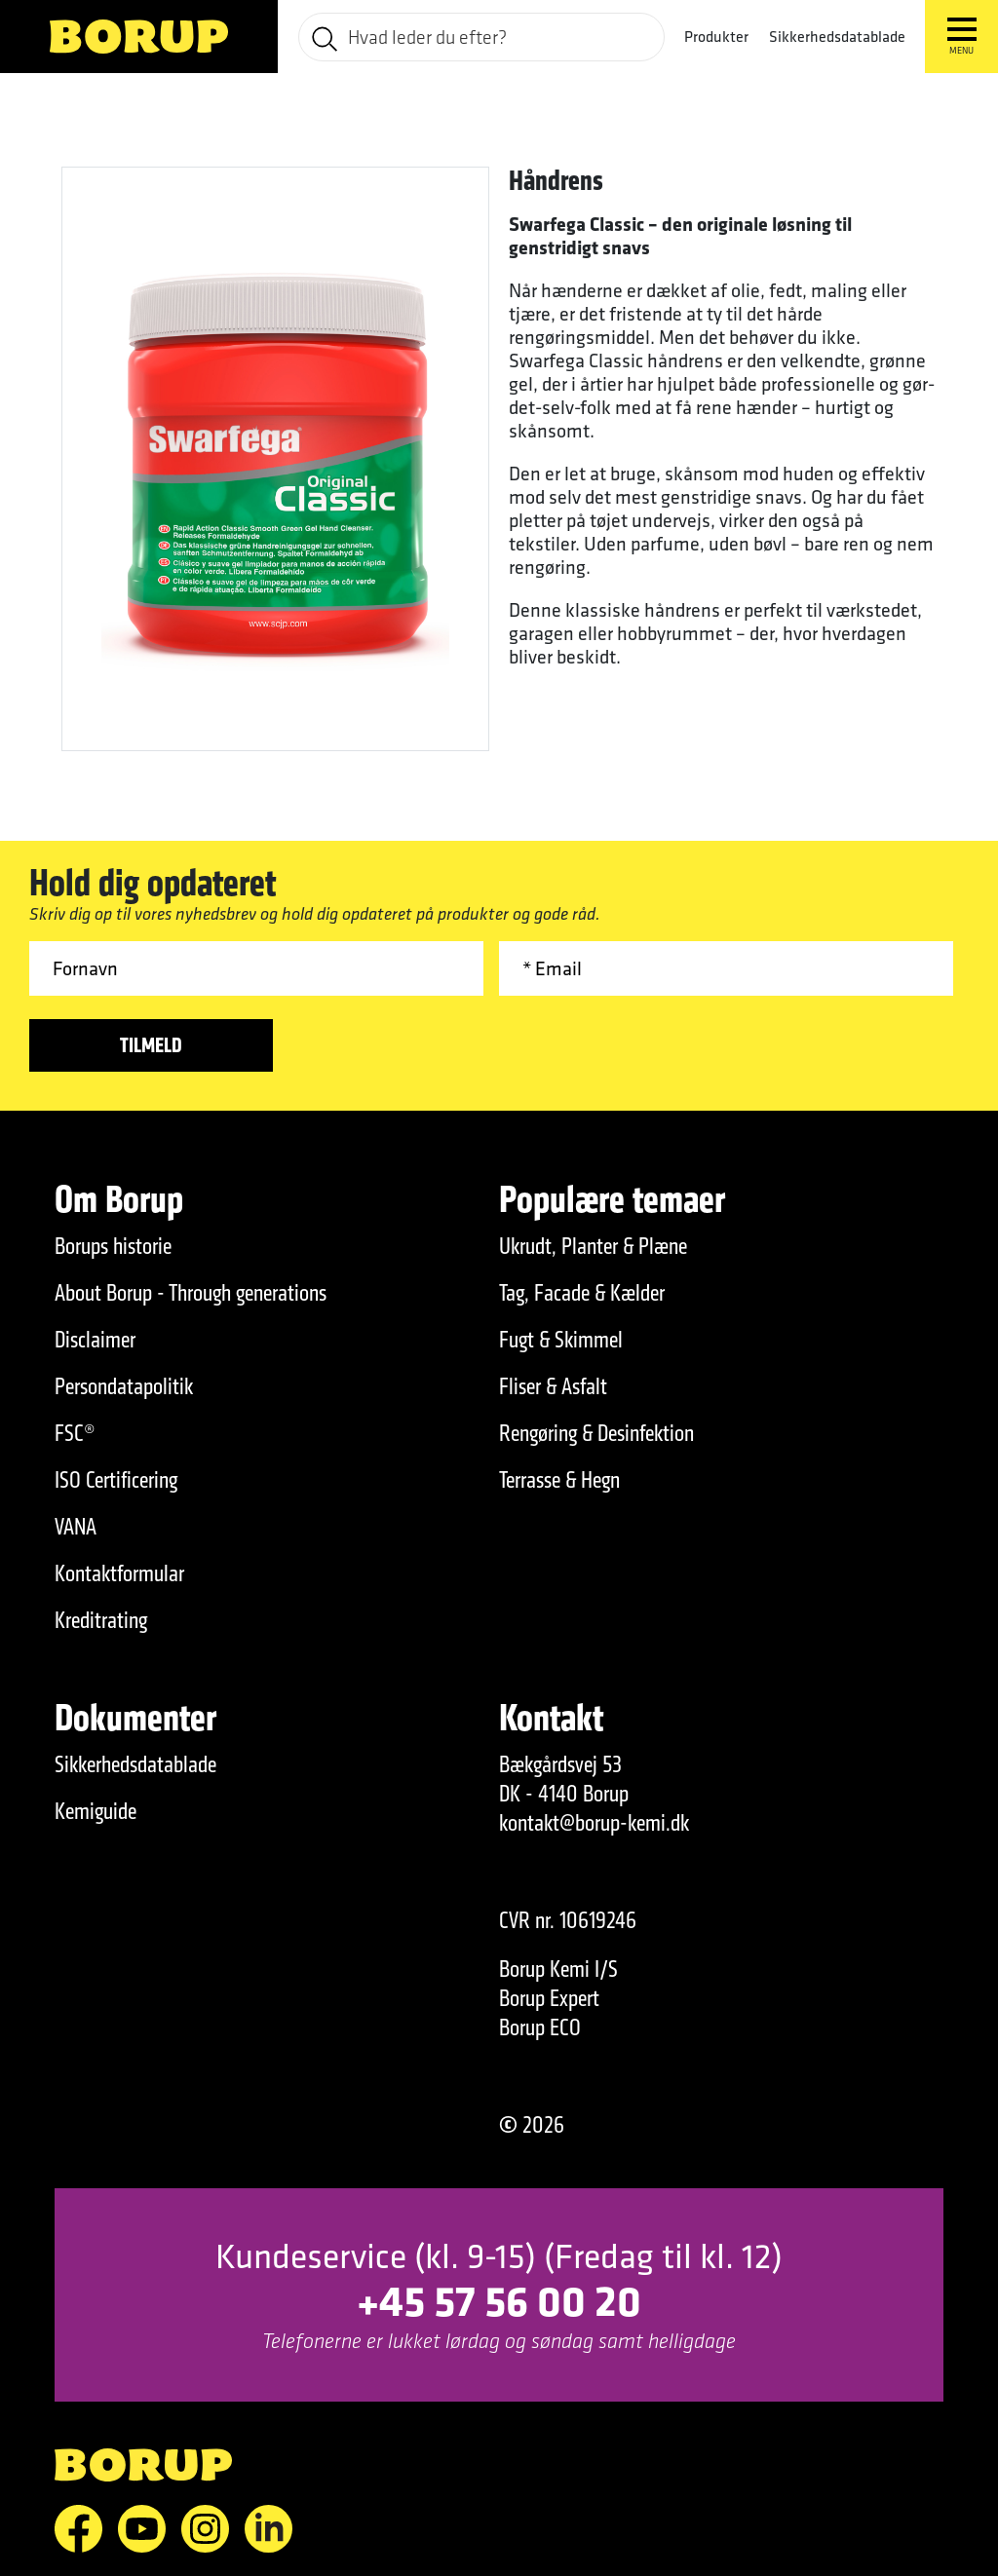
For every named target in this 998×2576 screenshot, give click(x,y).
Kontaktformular (119, 1573)
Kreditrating (101, 1620)
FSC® (75, 1433)
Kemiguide (95, 1811)
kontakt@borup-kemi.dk (594, 1822)
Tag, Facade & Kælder (582, 1292)
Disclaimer (95, 1339)
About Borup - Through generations (190, 1292)
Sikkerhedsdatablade (837, 36)
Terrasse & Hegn (559, 1480)
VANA (75, 1526)
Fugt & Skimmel (561, 1339)
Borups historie (113, 1246)
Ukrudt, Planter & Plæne (593, 1246)
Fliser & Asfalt (553, 1386)
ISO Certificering (116, 1480)
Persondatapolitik (124, 1386)
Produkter (716, 36)
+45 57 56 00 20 (499, 2300)
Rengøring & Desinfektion (596, 1433)
